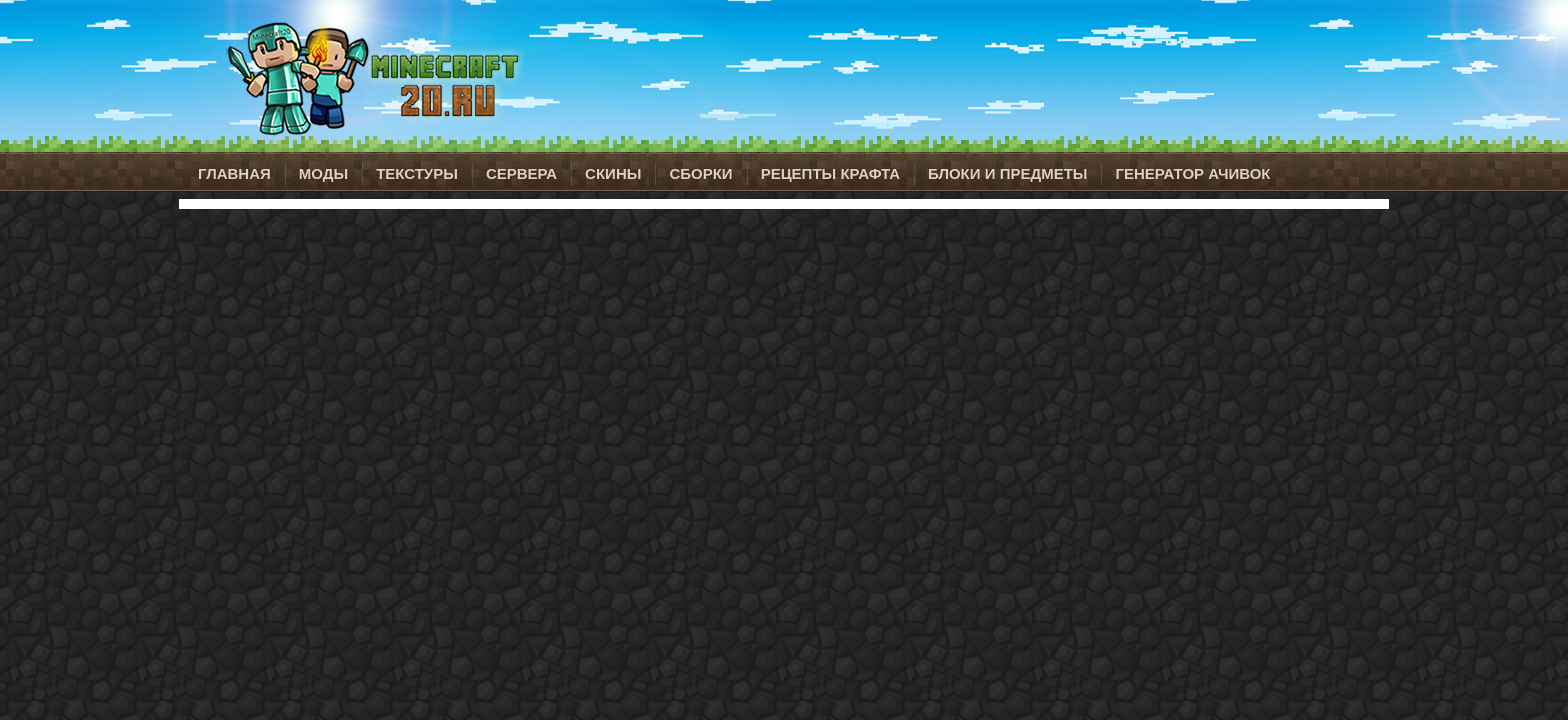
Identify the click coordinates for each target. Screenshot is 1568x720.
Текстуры (417, 173)
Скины (613, 173)
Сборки (700, 173)
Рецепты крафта (830, 173)
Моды (323, 173)
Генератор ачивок (1192, 173)
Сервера (521, 173)
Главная (234, 173)
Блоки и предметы (1007, 173)
